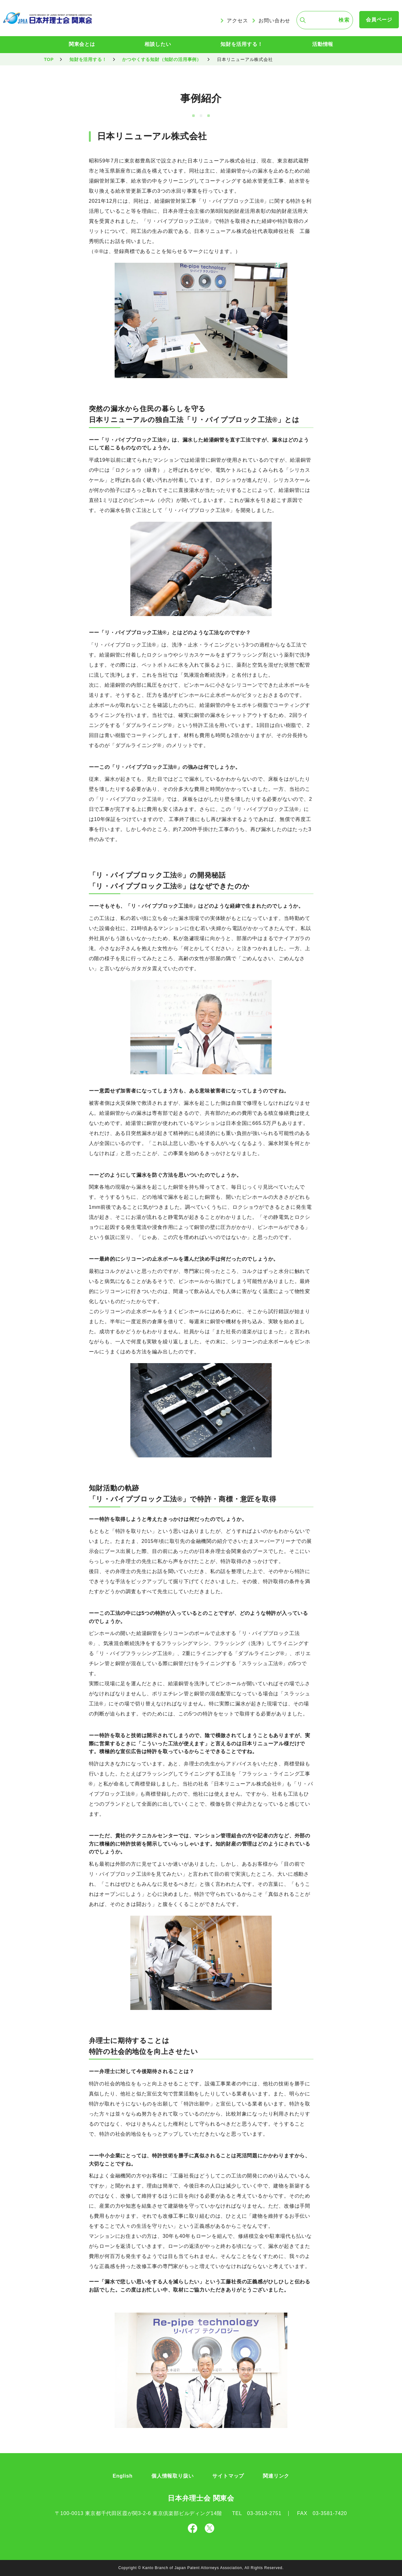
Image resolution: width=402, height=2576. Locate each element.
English (123, 2476)
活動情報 (322, 44)
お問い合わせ (274, 20)
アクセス (237, 20)
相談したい (157, 44)
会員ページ (379, 19)
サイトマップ (228, 2476)
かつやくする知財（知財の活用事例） (161, 59)
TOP (49, 59)
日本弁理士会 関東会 (201, 2498)
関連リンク (276, 2476)
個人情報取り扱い (172, 2476)
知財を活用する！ (241, 44)
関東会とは (82, 44)
